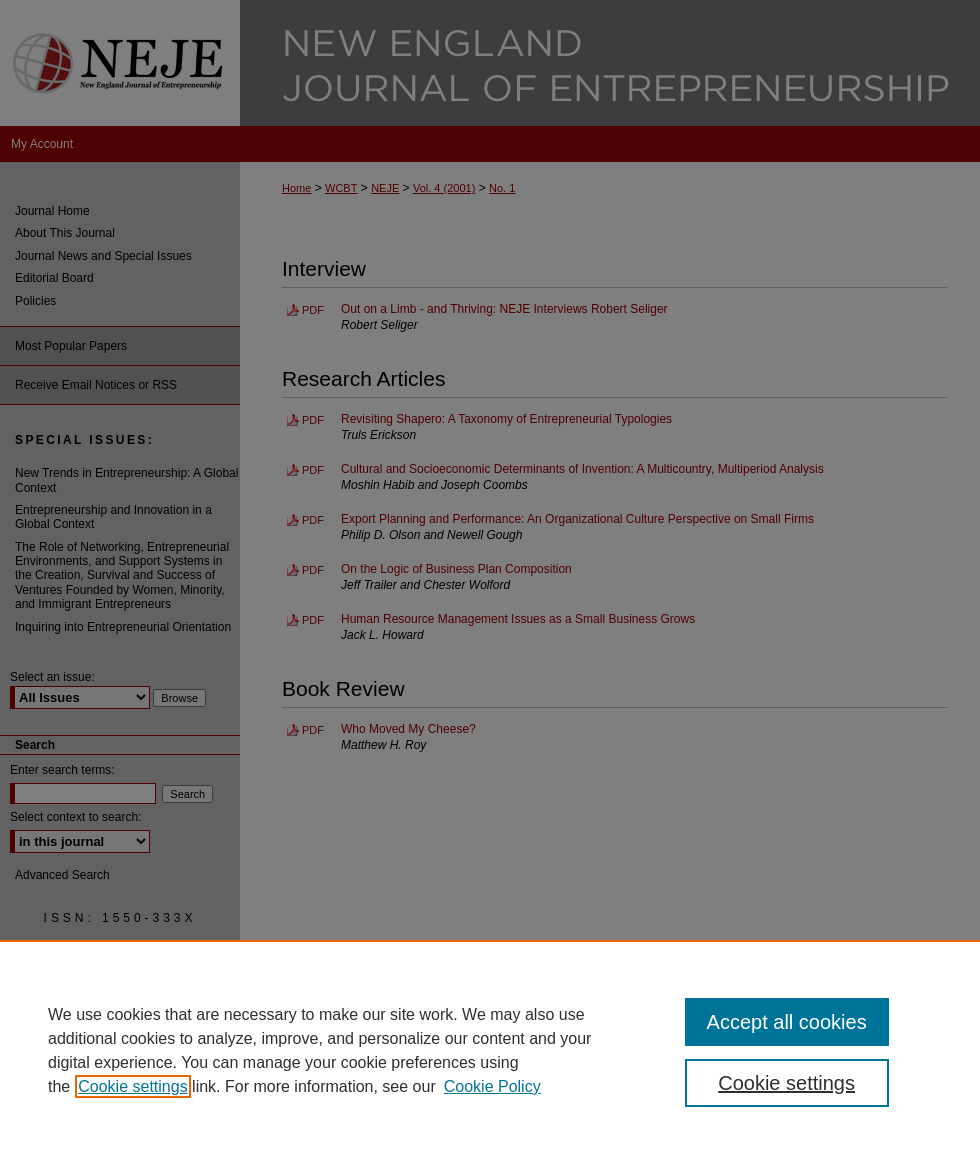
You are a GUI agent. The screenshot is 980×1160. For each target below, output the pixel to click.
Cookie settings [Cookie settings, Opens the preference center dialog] (786, 1083)
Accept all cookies (787, 1022)
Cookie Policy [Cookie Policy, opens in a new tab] (492, 1086)
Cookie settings (132, 1086)
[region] (490, 1050)
